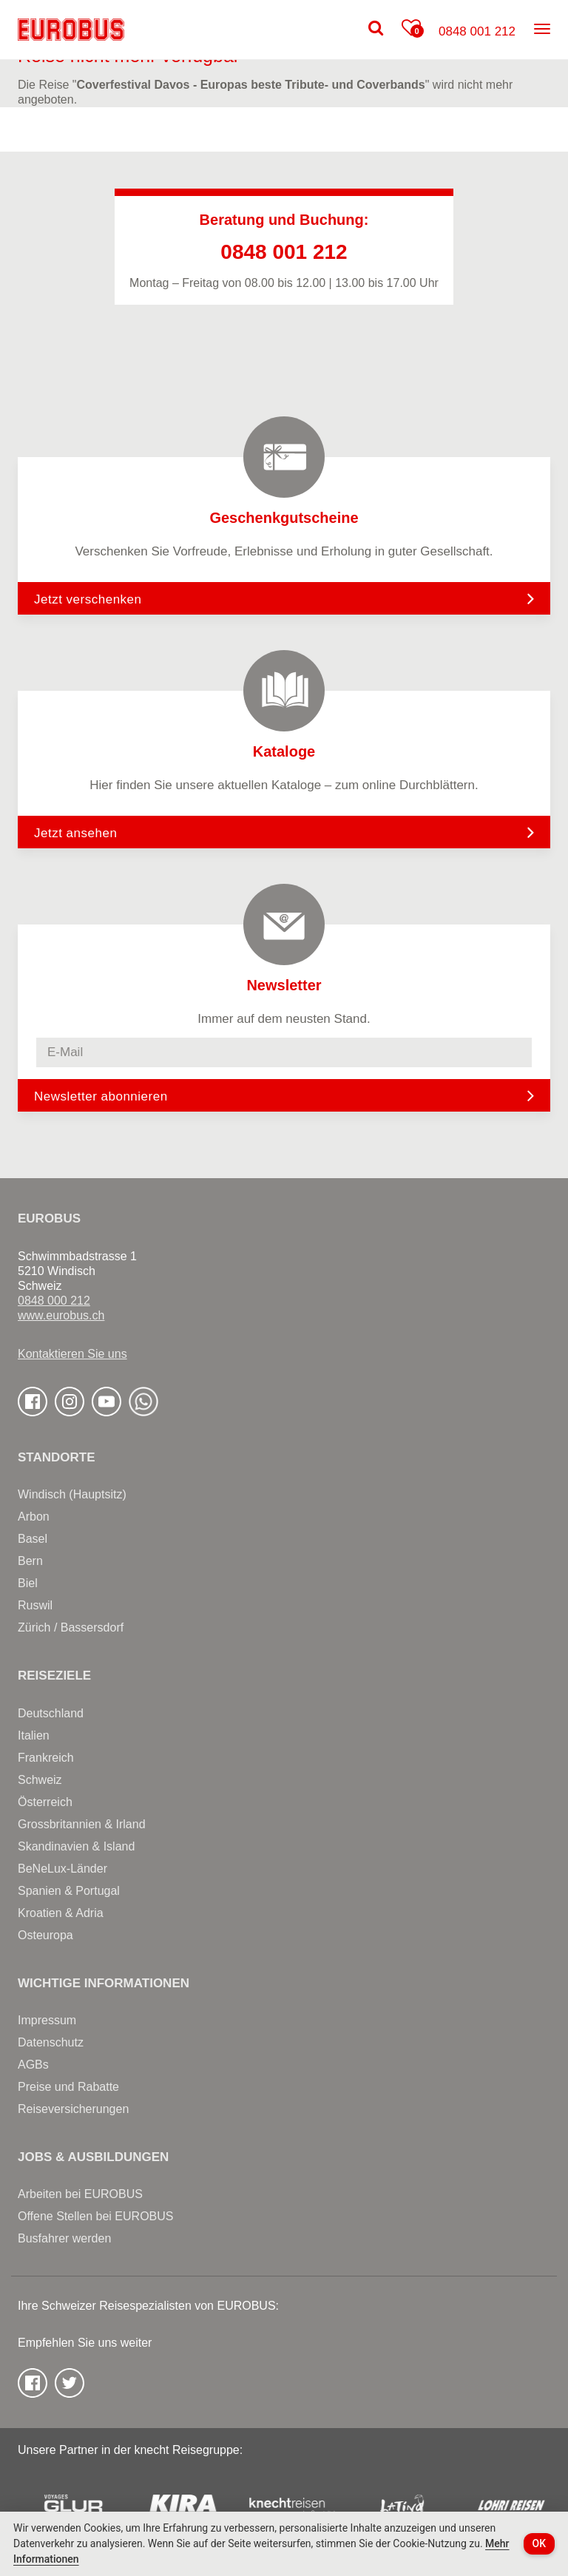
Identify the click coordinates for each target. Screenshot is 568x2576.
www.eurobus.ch (61, 1315)
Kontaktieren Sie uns (72, 1354)
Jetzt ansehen (284, 832)
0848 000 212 (54, 1300)
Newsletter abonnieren (101, 1096)
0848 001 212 (477, 31)
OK (539, 2543)
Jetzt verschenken (284, 598)
